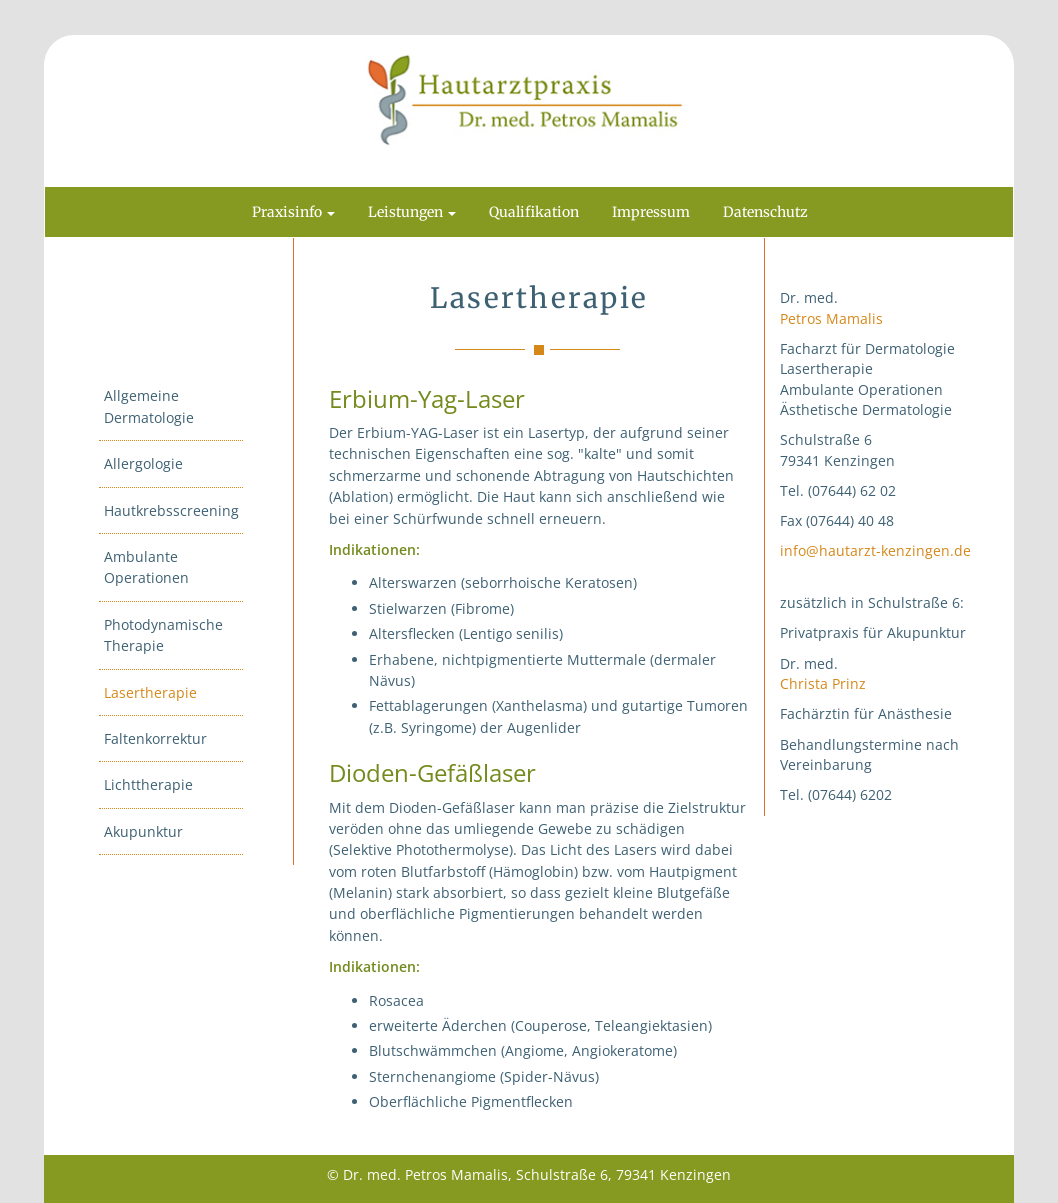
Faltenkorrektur (155, 738)
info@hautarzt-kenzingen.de (875, 550)
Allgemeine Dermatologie (149, 406)
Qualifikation (534, 212)
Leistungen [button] (412, 212)
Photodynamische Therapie (163, 635)
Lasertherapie (150, 692)
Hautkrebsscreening (171, 510)
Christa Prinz (823, 683)
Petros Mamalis (831, 318)
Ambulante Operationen (146, 567)
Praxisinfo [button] (293, 212)
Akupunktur (143, 831)
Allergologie (143, 463)
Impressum (651, 212)
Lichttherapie (148, 784)
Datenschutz (765, 212)
